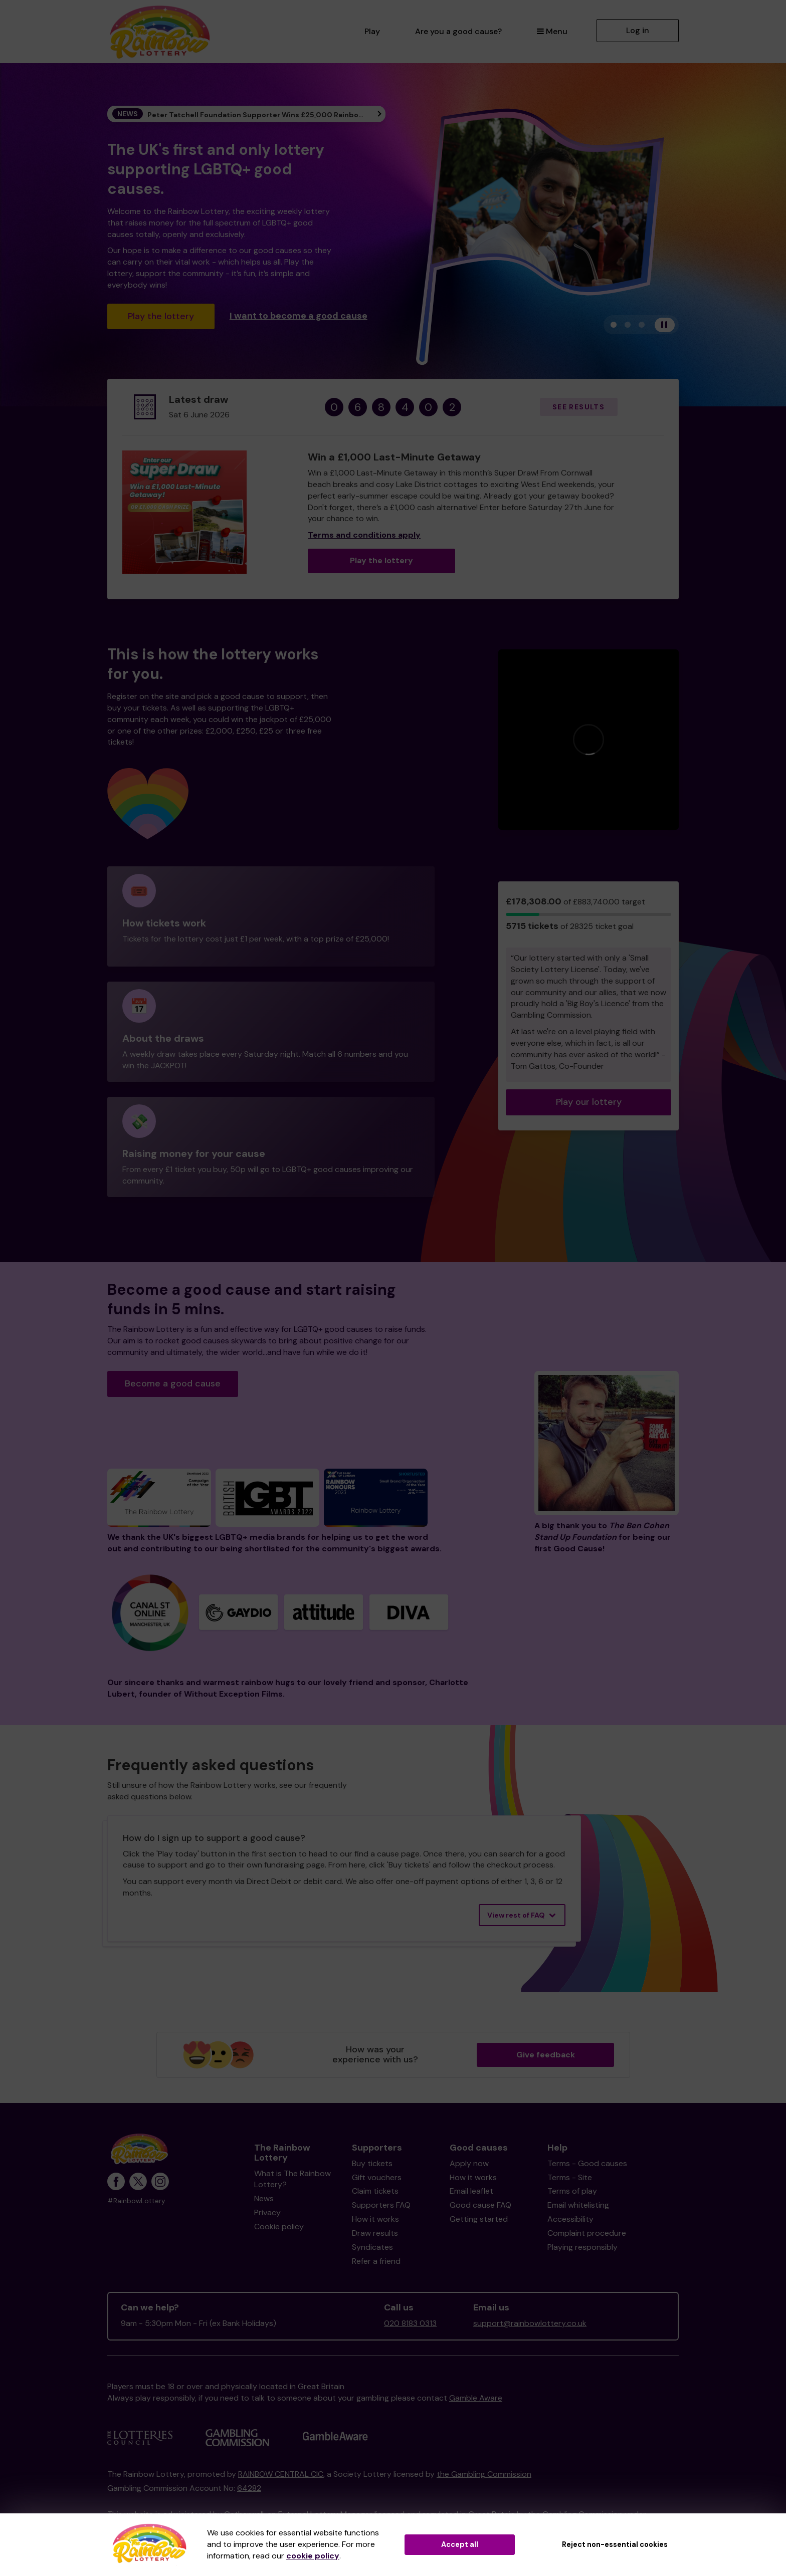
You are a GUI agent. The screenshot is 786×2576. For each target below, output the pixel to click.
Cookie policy (279, 2226)
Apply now (469, 2163)
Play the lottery (161, 316)
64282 (249, 2488)
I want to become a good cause (298, 315)
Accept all (459, 2544)
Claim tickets (375, 2191)
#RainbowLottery (136, 2201)
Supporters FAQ (381, 2205)
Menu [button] (552, 31)
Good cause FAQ (480, 2205)
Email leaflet (471, 2191)
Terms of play (572, 2191)
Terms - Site (569, 2177)
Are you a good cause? (458, 31)
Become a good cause (173, 1383)
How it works (375, 2219)
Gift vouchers (377, 2177)
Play (372, 31)
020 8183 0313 (410, 2323)
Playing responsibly (582, 2247)
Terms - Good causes (587, 2163)
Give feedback (545, 2054)
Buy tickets (372, 2163)
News (264, 2198)
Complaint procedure (586, 2233)
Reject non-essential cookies (615, 2544)
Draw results (375, 2233)
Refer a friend (376, 2261)
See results (578, 406)
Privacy (267, 2212)
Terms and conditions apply (364, 535)
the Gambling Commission (484, 2474)
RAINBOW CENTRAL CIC (280, 2474)
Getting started (479, 2219)
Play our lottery (589, 1102)
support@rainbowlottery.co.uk (529, 2323)
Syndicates (372, 2247)
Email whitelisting (578, 2205)
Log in (637, 30)
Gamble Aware (475, 2398)
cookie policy (312, 2555)
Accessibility (570, 2219)
